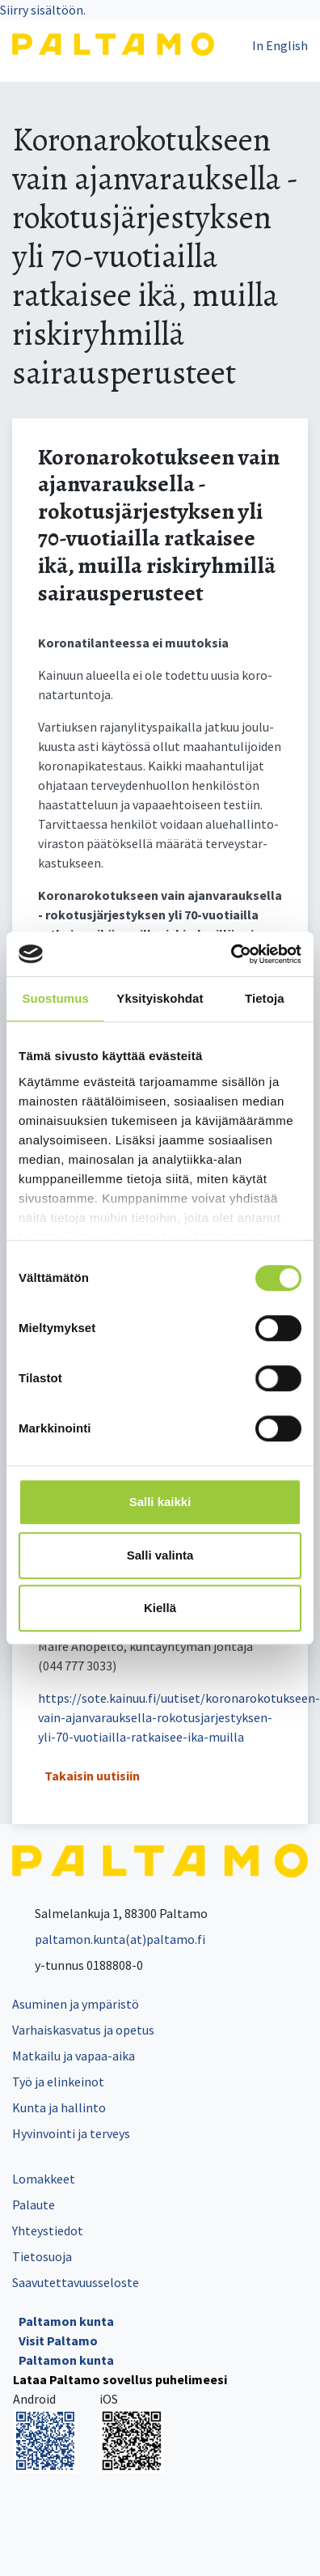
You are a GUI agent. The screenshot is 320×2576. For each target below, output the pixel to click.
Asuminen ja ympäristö (75, 2004)
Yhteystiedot (47, 2230)
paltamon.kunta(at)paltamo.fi (108, 1939)
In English (280, 45)
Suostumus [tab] (55, 998)
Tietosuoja (42, 2256)
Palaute (33, 2204)
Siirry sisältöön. (43, 10)
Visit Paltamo (58, 2340)
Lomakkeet (43, 2179)
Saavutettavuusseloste (75, 2282)
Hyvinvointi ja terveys (71, 2133)
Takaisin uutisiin (92, 1776)
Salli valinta (160, 1555)
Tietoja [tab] (264, 998)
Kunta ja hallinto (59, 2107)
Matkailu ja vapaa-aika (73, 2056)
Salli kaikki (160, 1502)
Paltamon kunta (66, 2321)
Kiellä (160, 1608)
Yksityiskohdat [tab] (159, 998)
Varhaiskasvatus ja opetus (83, 2030)
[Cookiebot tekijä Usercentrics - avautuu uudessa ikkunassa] (230, 954)
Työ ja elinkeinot (58, 2081)
